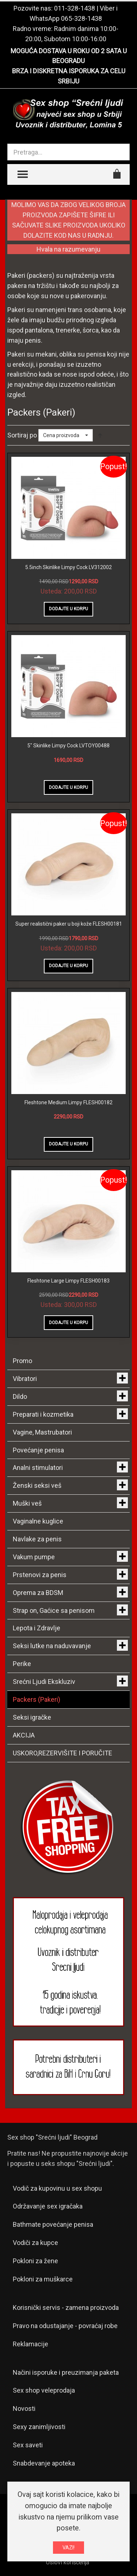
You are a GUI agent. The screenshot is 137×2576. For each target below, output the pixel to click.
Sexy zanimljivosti (39, 2427)
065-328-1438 (81, 18)
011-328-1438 (74, 8)
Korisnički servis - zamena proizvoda (66, 2307)
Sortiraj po (22, 435)
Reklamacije (30, 2344)
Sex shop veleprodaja (44, 2390)
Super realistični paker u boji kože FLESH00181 (68, 924)
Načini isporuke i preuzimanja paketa (66, 2372)
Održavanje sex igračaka (48, 2206)
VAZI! (68, 2547)
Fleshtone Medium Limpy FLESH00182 (68, 1102)
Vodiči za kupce (35, 2242)
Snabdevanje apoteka (44, 2463)
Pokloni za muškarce (43, 2279)
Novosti (24, 2408)
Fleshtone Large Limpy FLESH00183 (68, 1281)
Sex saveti (28, 2445)
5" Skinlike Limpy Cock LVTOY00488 (68, 745)
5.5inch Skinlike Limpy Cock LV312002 (68, 567)
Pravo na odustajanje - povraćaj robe (65, 2326)
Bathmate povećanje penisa (53, 2224)
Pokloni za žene (35, 2261)
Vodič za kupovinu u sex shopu (57, 2188)
